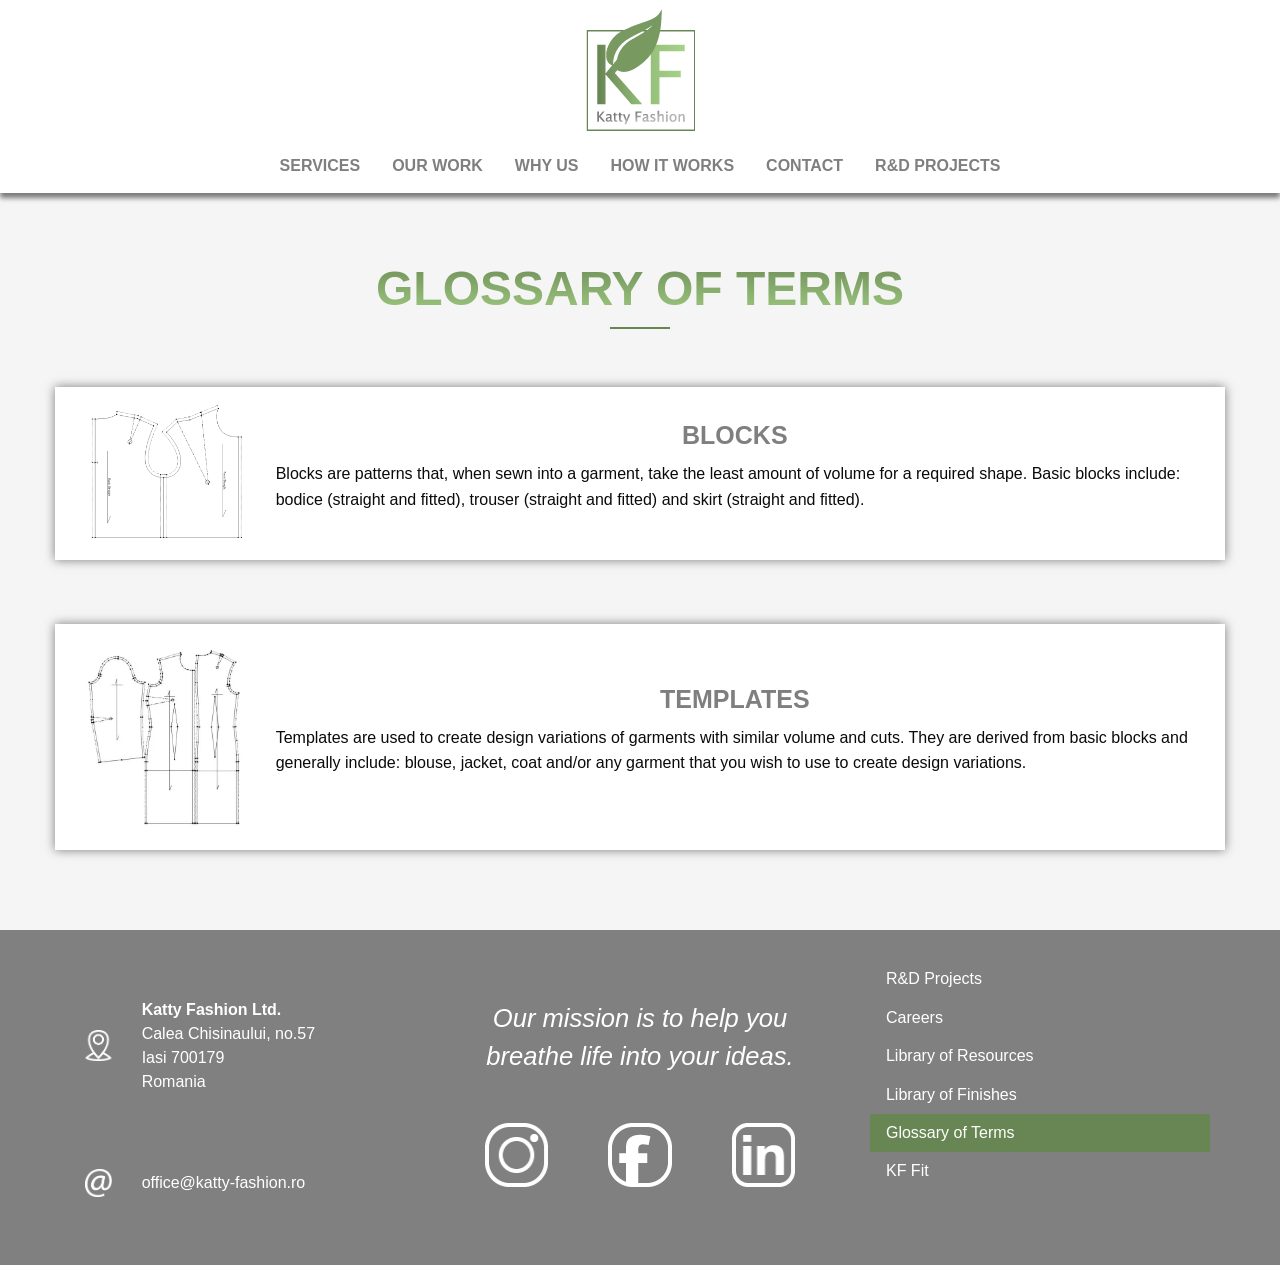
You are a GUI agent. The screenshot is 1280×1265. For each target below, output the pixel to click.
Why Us (547, 165)
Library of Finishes (951, 1094)
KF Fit (907, 1170)
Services (320, 165)
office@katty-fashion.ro (224, 1182)
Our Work (437, 165)
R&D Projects (934, 978)
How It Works (673, 165)
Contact (804, 165)
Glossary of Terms (950, 1132)
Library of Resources (960, 1055)
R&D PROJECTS (937, 165)
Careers (914, 1017)
